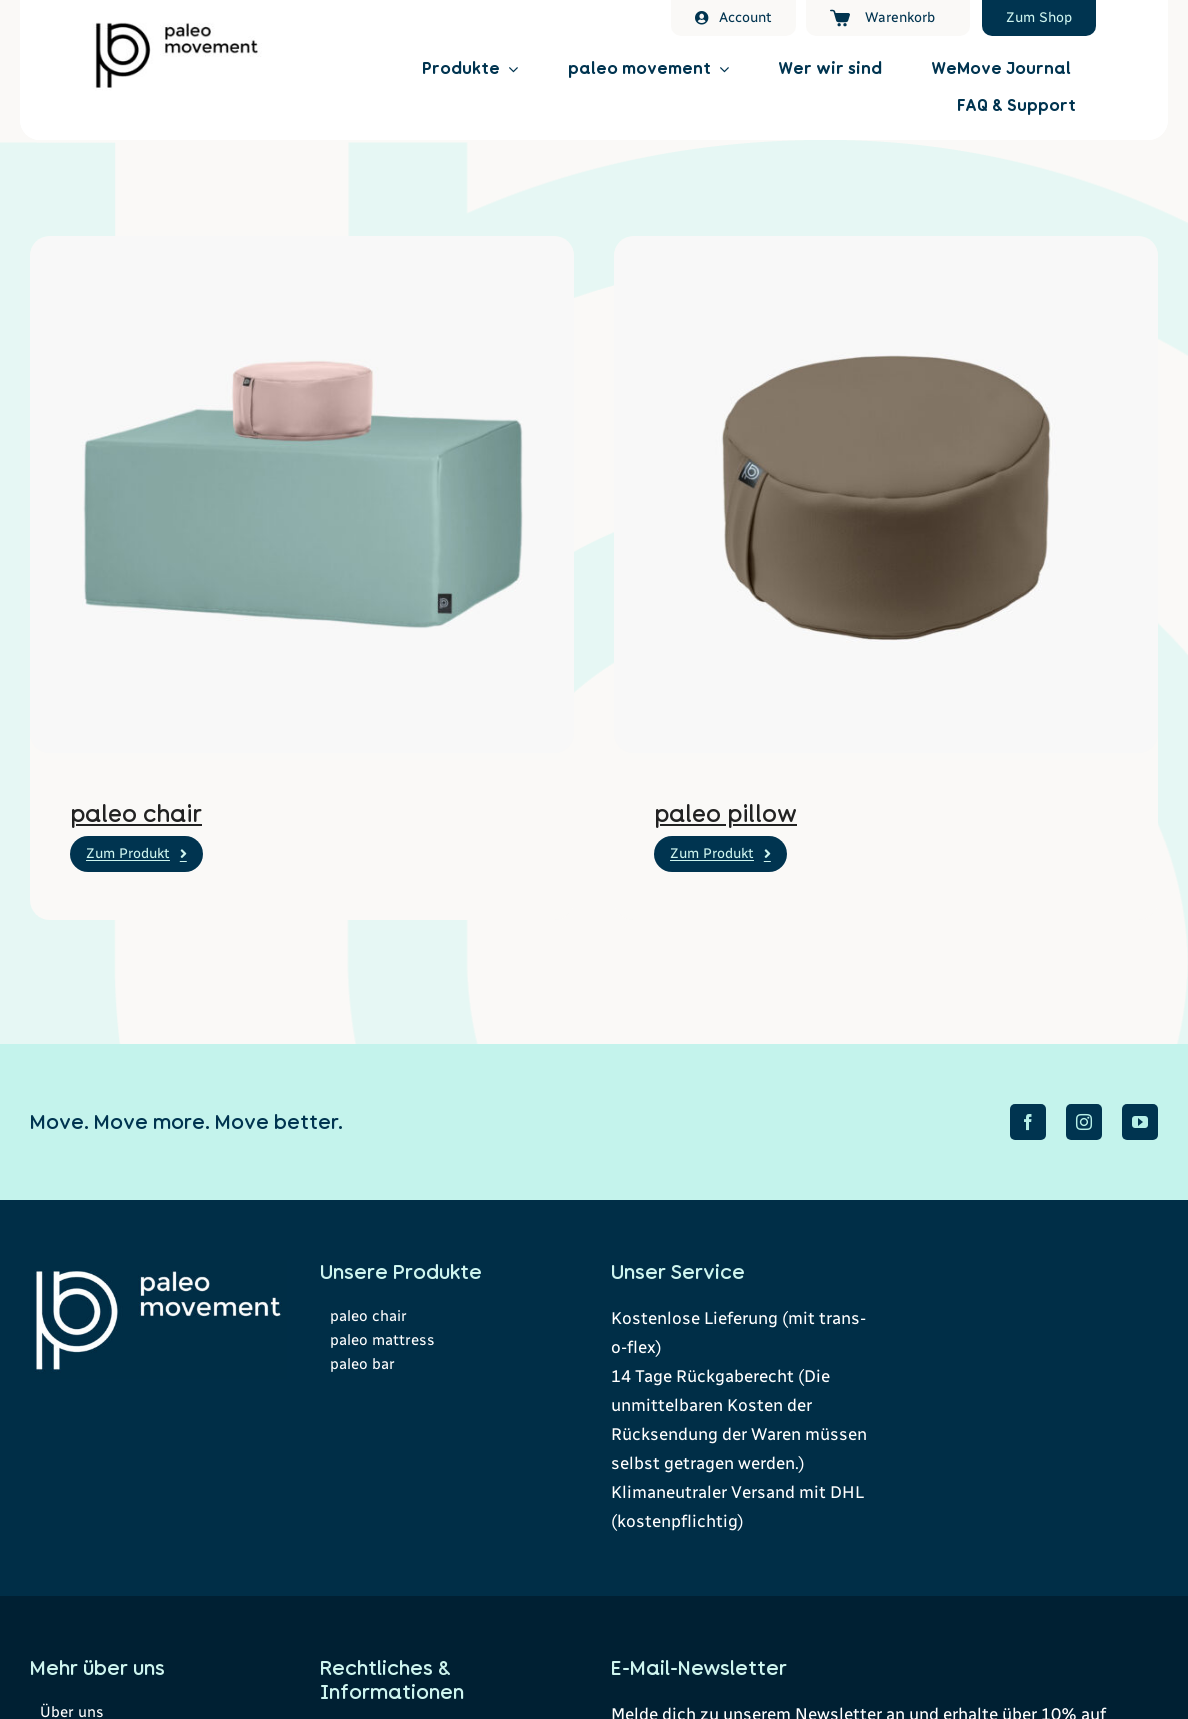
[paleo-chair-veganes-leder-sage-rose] (302, 246)
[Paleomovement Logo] (177, 26)
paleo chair (136, 814)
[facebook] (1028, 1122)
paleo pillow (725, 814)
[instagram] (1084, 1122)
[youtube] (1140, 1122)
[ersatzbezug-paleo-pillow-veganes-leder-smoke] (886, 246)
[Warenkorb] (888, 18)
